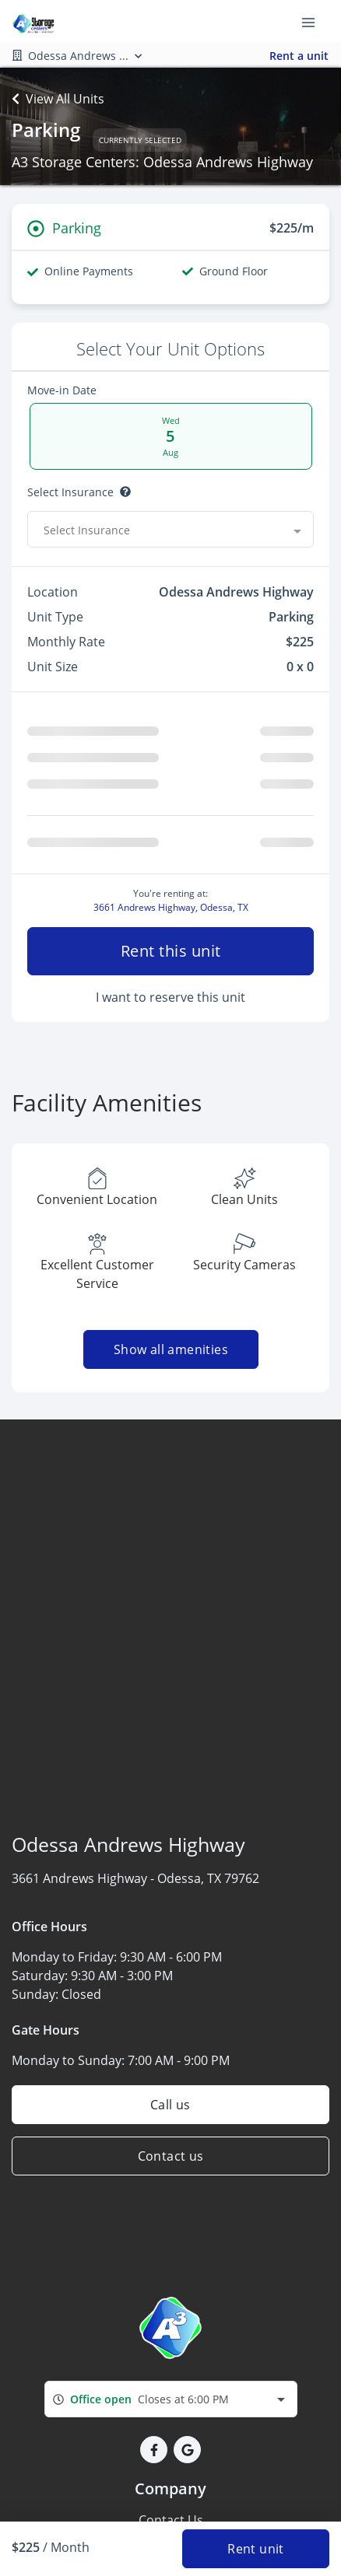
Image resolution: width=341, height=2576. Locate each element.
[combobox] (170, 2474)
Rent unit (255, 2548)
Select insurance (70, 492)
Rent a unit (299, 55)
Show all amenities (170, 1424)
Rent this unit (171, 1026)
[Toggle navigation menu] (315, 21)
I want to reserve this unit (170, 1072)
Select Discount (67, 567)
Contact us (171, 2230)
